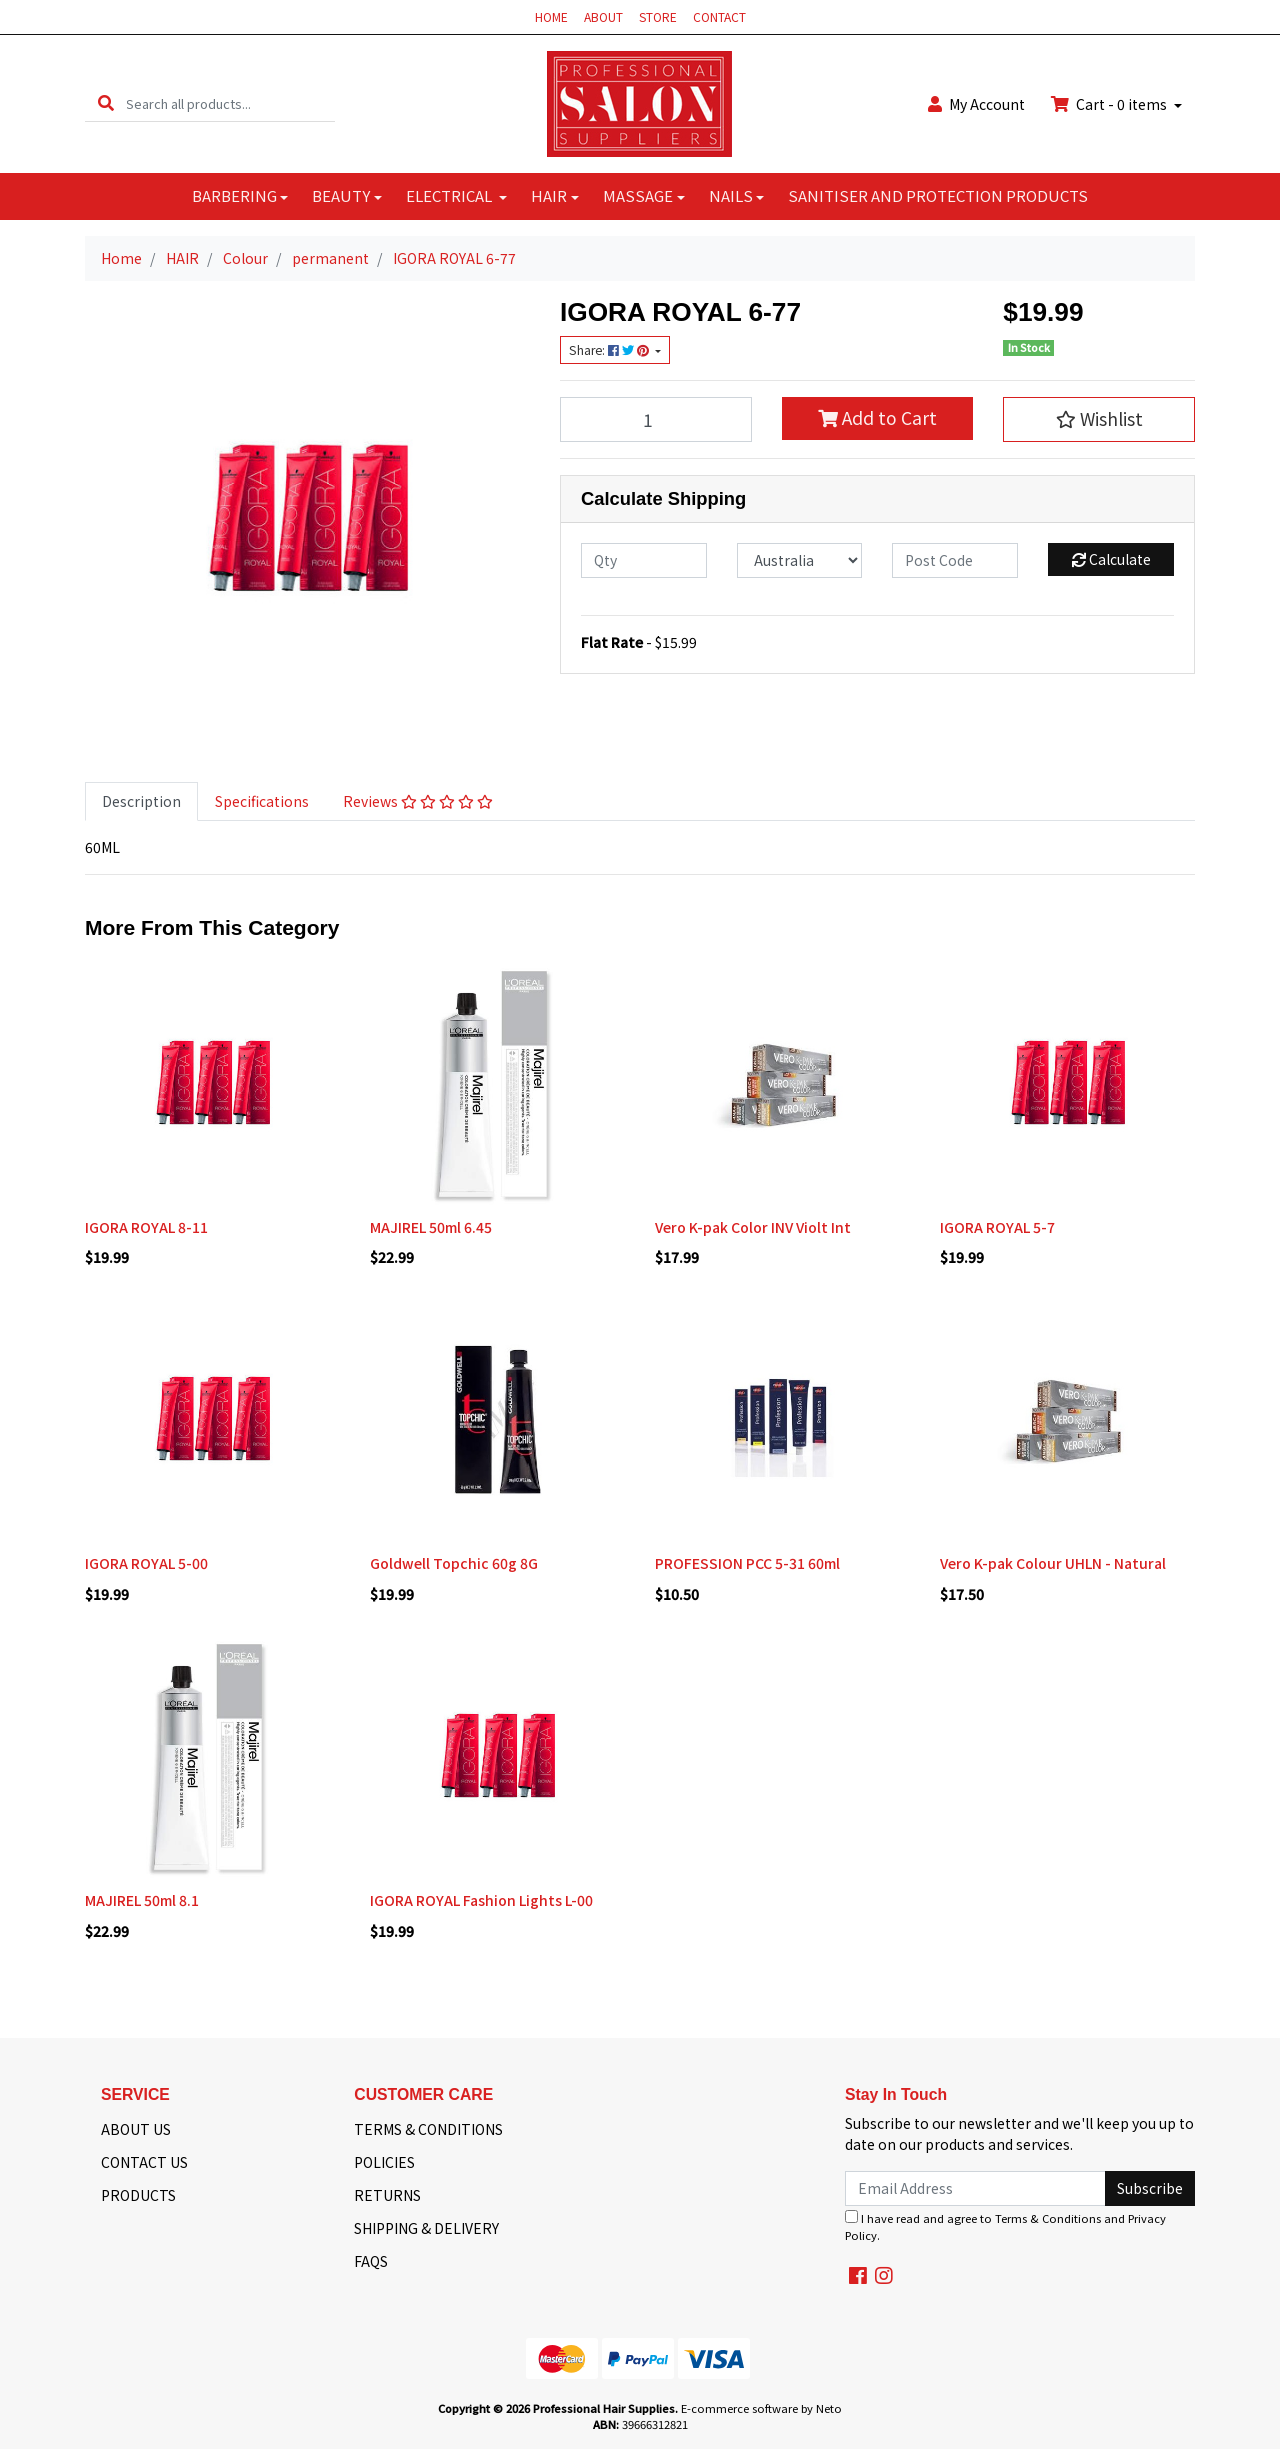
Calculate (1111, 559)
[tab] (141, 801)
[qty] (644, 560)
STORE (658, 16)
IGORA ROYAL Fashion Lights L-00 (481, 1900)
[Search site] (106, 103)
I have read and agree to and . (1005, 2226)
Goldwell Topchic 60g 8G (454, 1563)
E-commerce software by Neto (761, 2408)
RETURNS (387, 2195)
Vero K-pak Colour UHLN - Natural (1053, 1563)
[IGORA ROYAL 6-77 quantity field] (656, 419)
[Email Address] (975, 2188)
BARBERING (234, 195)
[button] (1099, 419)
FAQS (371, 2261)
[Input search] (230, 103)
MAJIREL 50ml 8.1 (142, 1900)
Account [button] (976, 104)
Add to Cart (877, 417)
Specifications (262, 801)
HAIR (549, 195)
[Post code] (955, 560)
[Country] (800, 560)
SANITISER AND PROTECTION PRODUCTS (938, 195)
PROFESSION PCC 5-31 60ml (747, 1563)
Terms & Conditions (1048, 2218)
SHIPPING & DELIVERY (426, 2228)
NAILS (731, 195)
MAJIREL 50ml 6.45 (431, 1227)
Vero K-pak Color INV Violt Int (753, 1227)
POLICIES (384, 2162)
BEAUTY (341, 195)
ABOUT (603, 16)
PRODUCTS (138, 2195)
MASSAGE (638, 195)
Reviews (418, 801)
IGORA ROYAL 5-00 (146, 1563)
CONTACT (719, 16)
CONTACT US (144, 2162)
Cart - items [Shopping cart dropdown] (1110, 104)
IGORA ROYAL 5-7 (997, 1227)
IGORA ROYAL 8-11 (146, 1227)
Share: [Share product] (610, 350)
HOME (551, 16)
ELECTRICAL (450, 195)
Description (141, 801)
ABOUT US (136, 2129)
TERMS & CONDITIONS (428, 2129)
